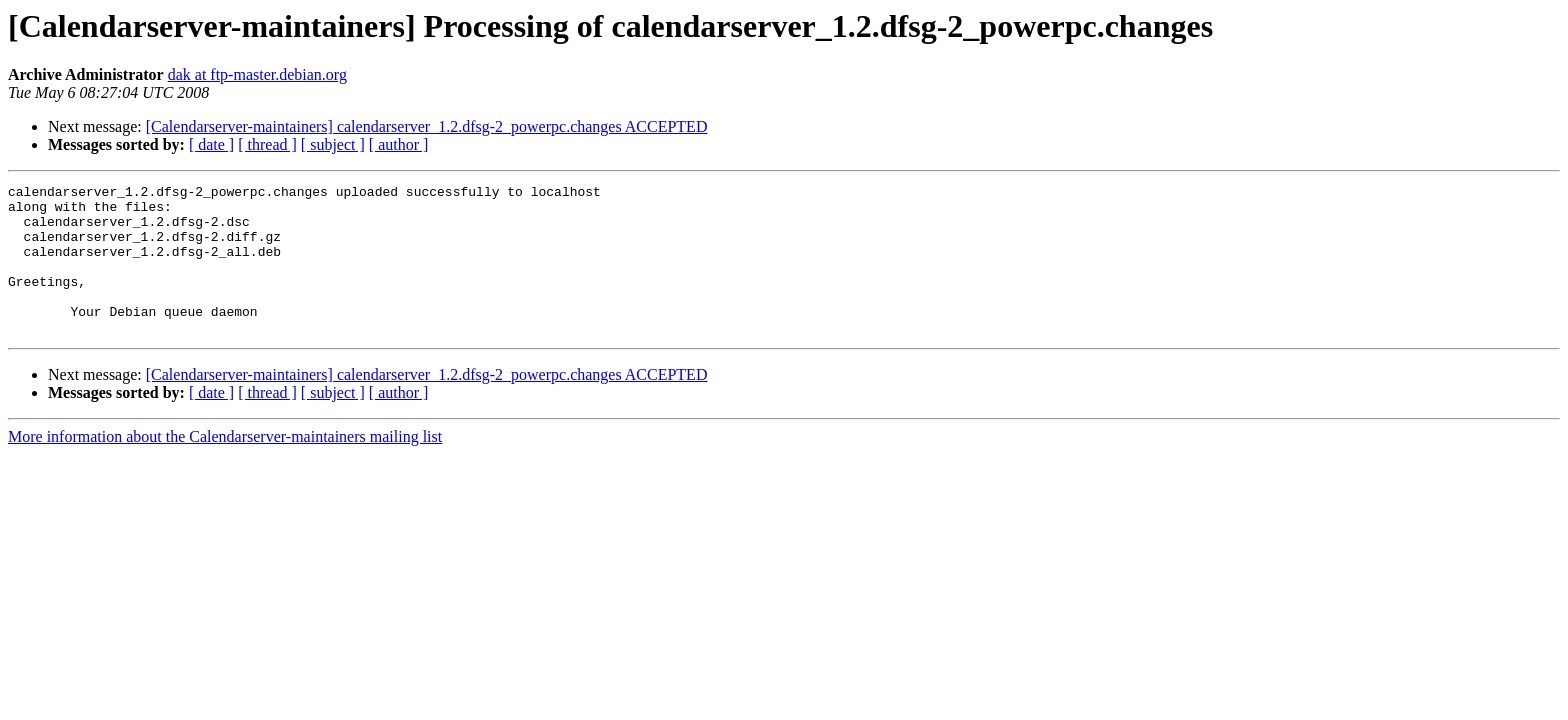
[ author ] (399, 144)
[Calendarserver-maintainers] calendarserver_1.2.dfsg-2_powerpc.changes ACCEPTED (427, 126)
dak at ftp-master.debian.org (257, 74)
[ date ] (211, 144)
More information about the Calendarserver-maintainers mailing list (225, 466)
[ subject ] (333, 144)
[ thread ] (267, 144)
